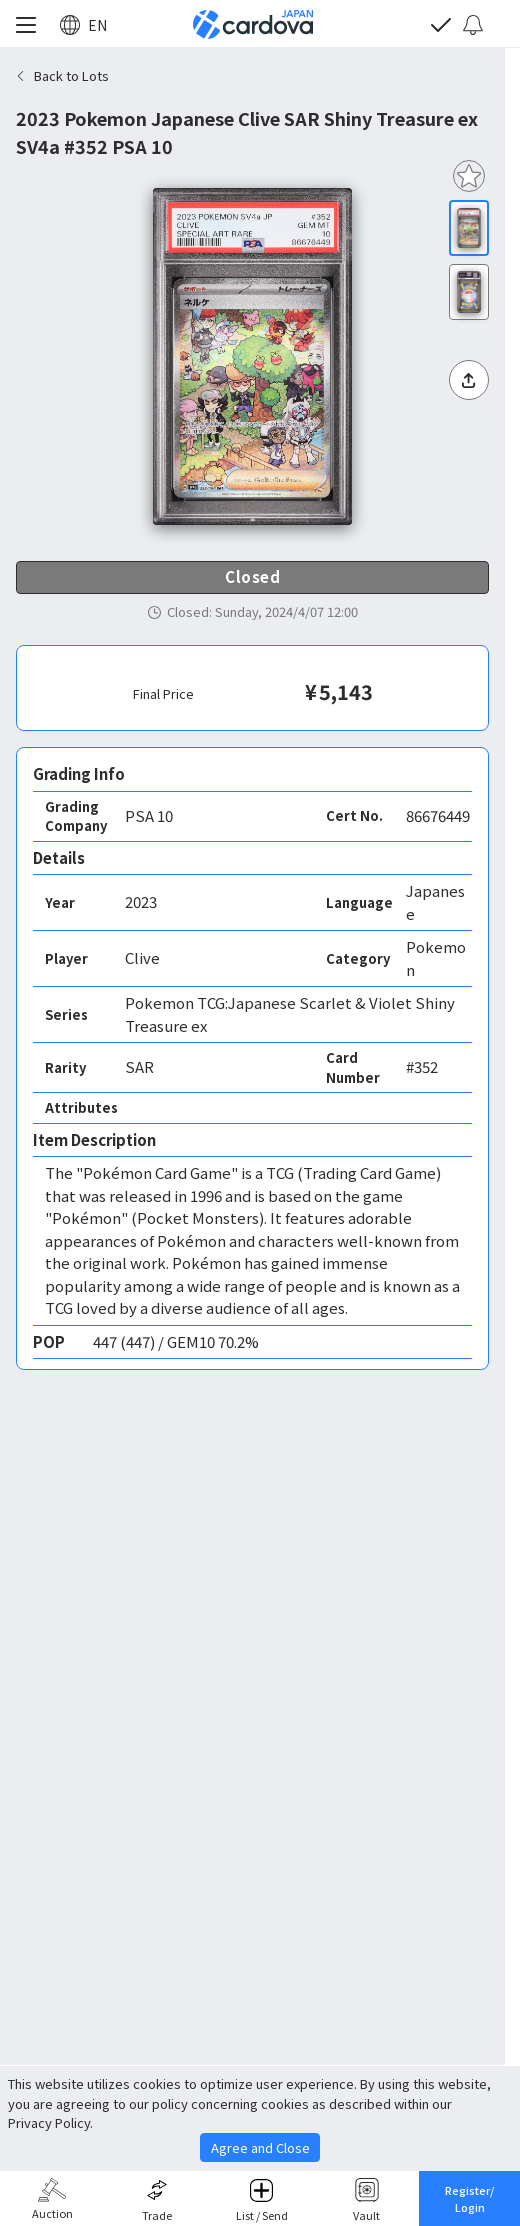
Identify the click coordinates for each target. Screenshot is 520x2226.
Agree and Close (260, 2147)
